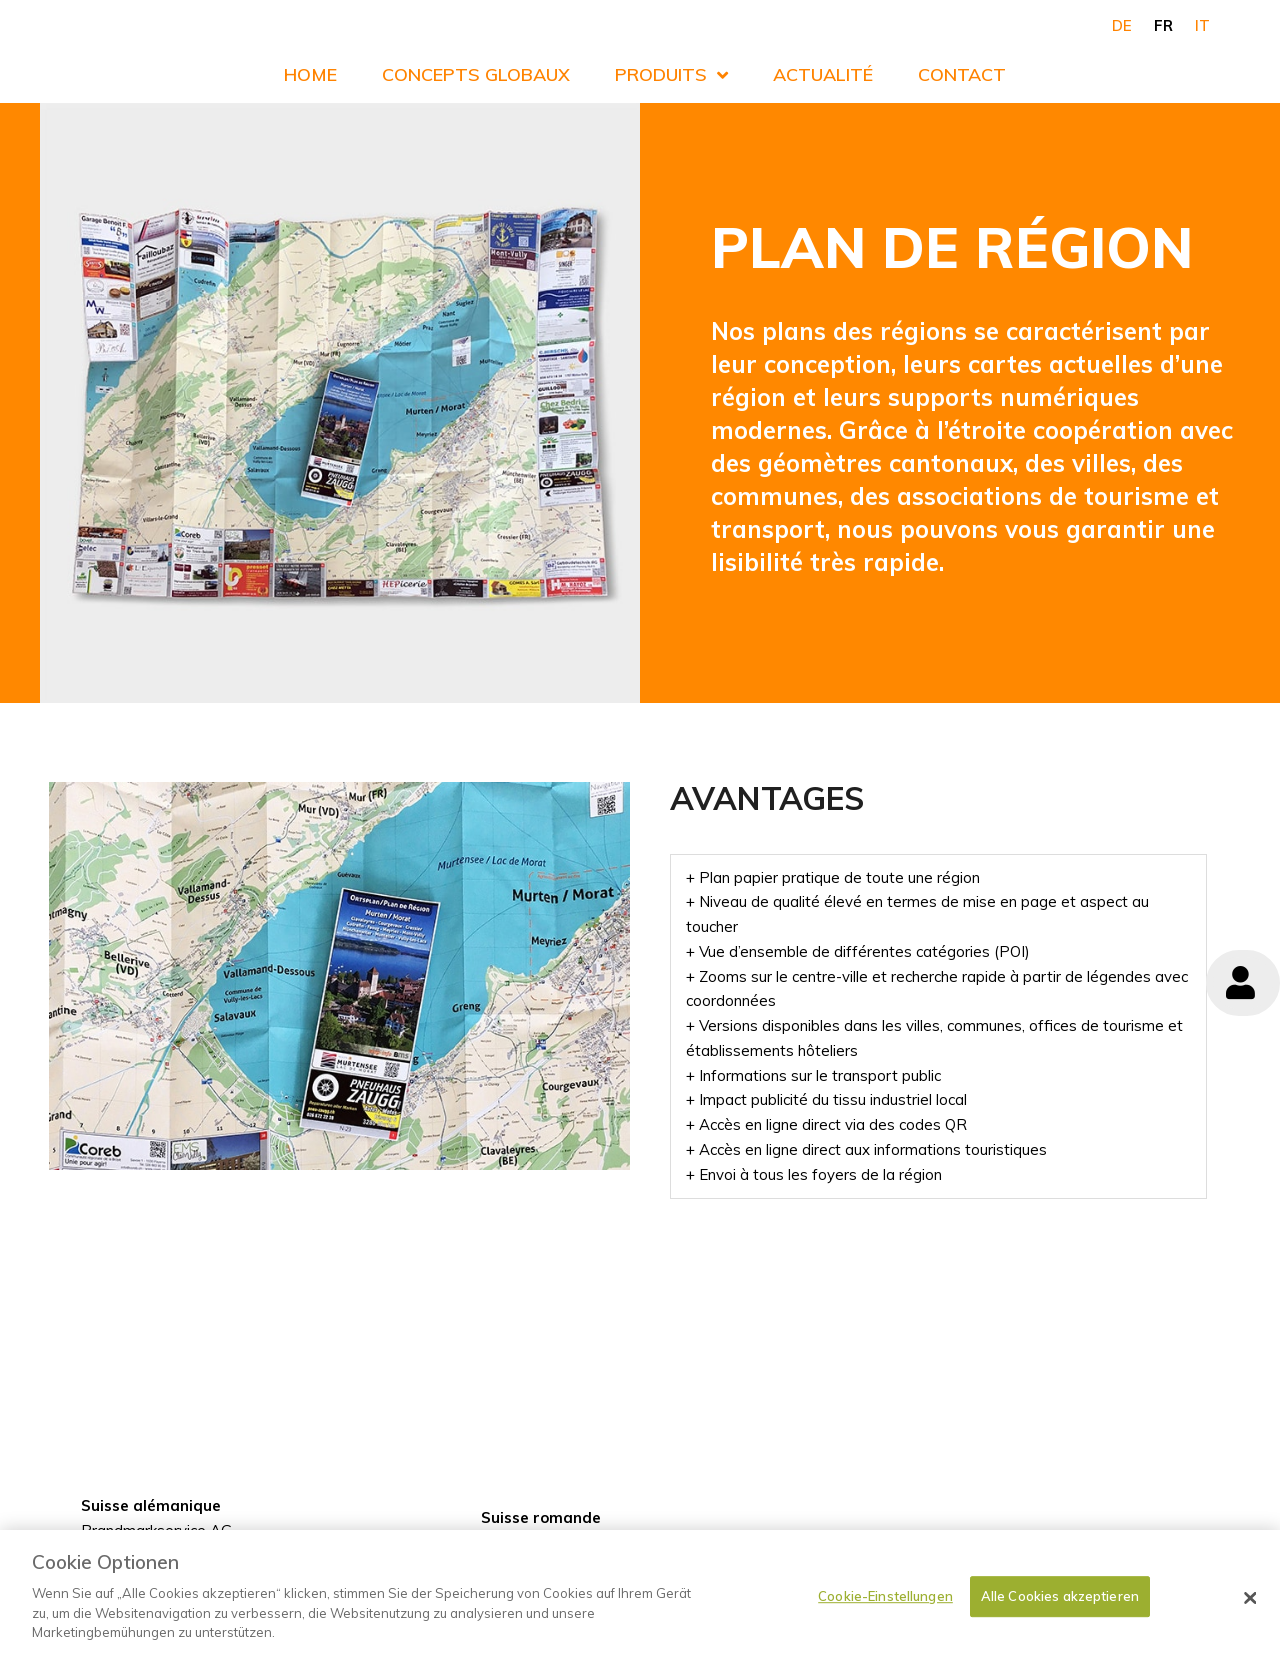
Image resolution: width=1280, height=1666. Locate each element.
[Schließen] (1250, 1611)
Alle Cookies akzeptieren (1060, 1609)
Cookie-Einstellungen (885, 1609)
